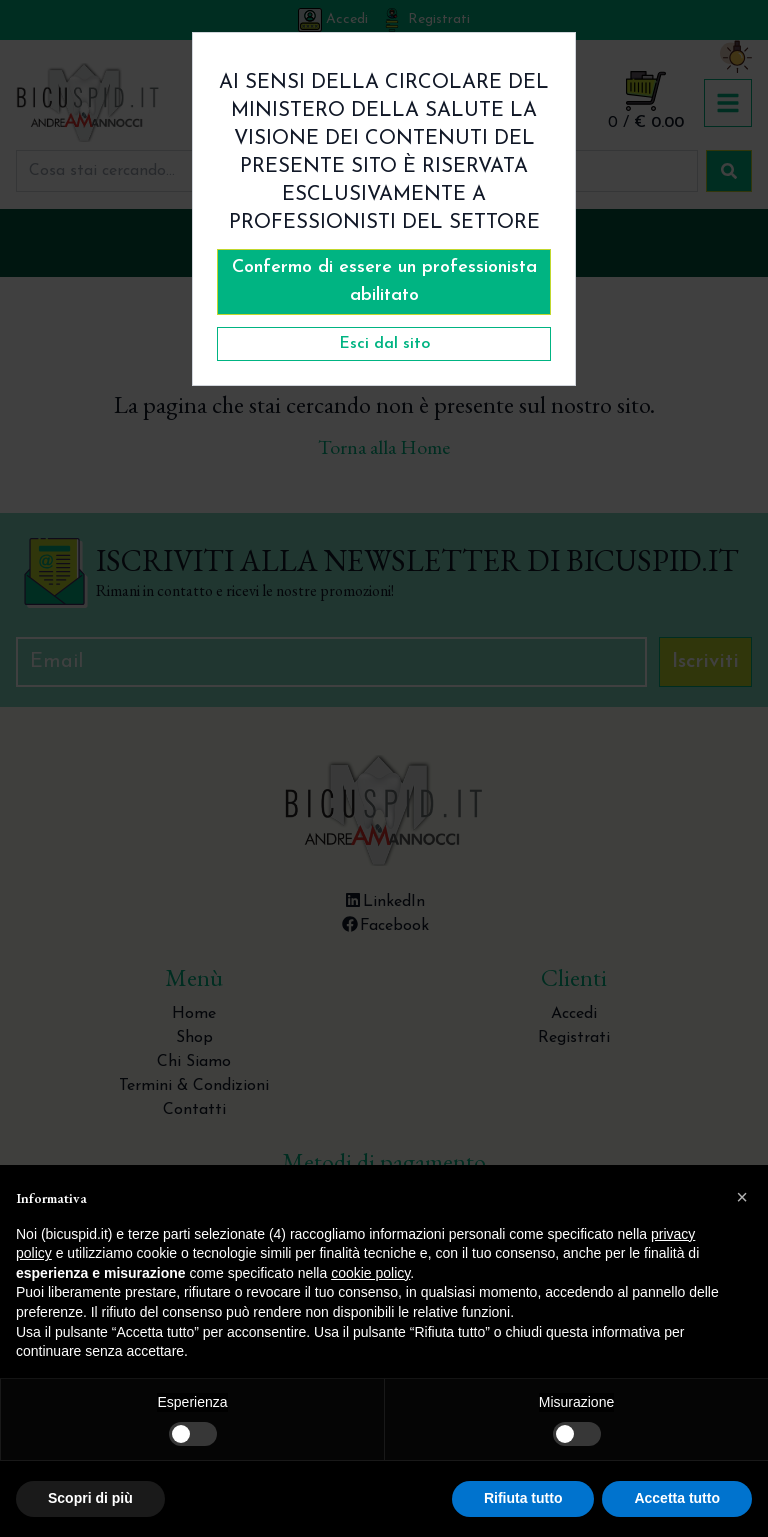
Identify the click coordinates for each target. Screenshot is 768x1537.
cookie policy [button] (370, 1273)
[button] (742, 1197)
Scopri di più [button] (90, 1498)
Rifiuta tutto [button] (523, 1498)
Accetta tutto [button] (677, 1498)
